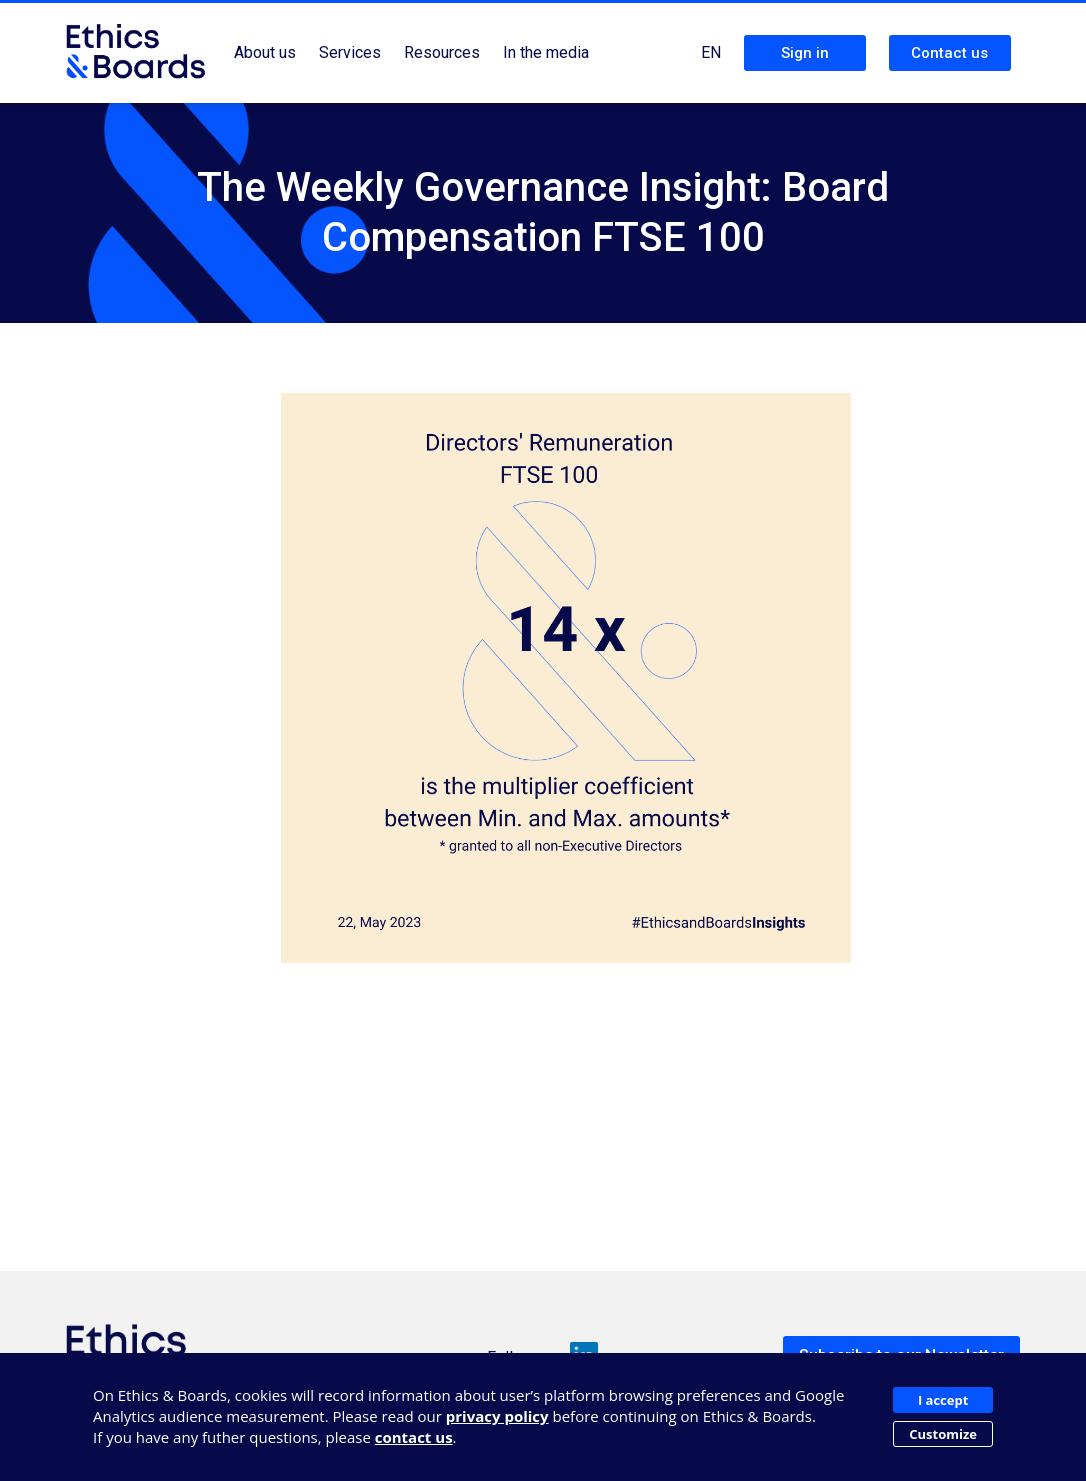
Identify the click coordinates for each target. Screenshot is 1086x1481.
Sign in (805, 53)
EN (711, 52)
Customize (943, 1434)
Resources (442, 52)
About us (265, 52)
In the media (546, 52)
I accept (943, 1400)
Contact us (949, 53)
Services (350, 52)
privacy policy (497, 1416)
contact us (414, 1437)
